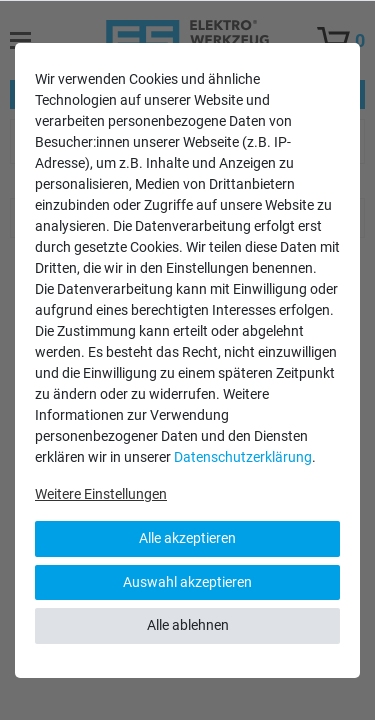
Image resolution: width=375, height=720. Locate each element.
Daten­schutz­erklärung (243, 457)
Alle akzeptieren (187, 538)
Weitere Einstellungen (101, 494)
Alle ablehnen (188, 625)
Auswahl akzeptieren (187, 582)
